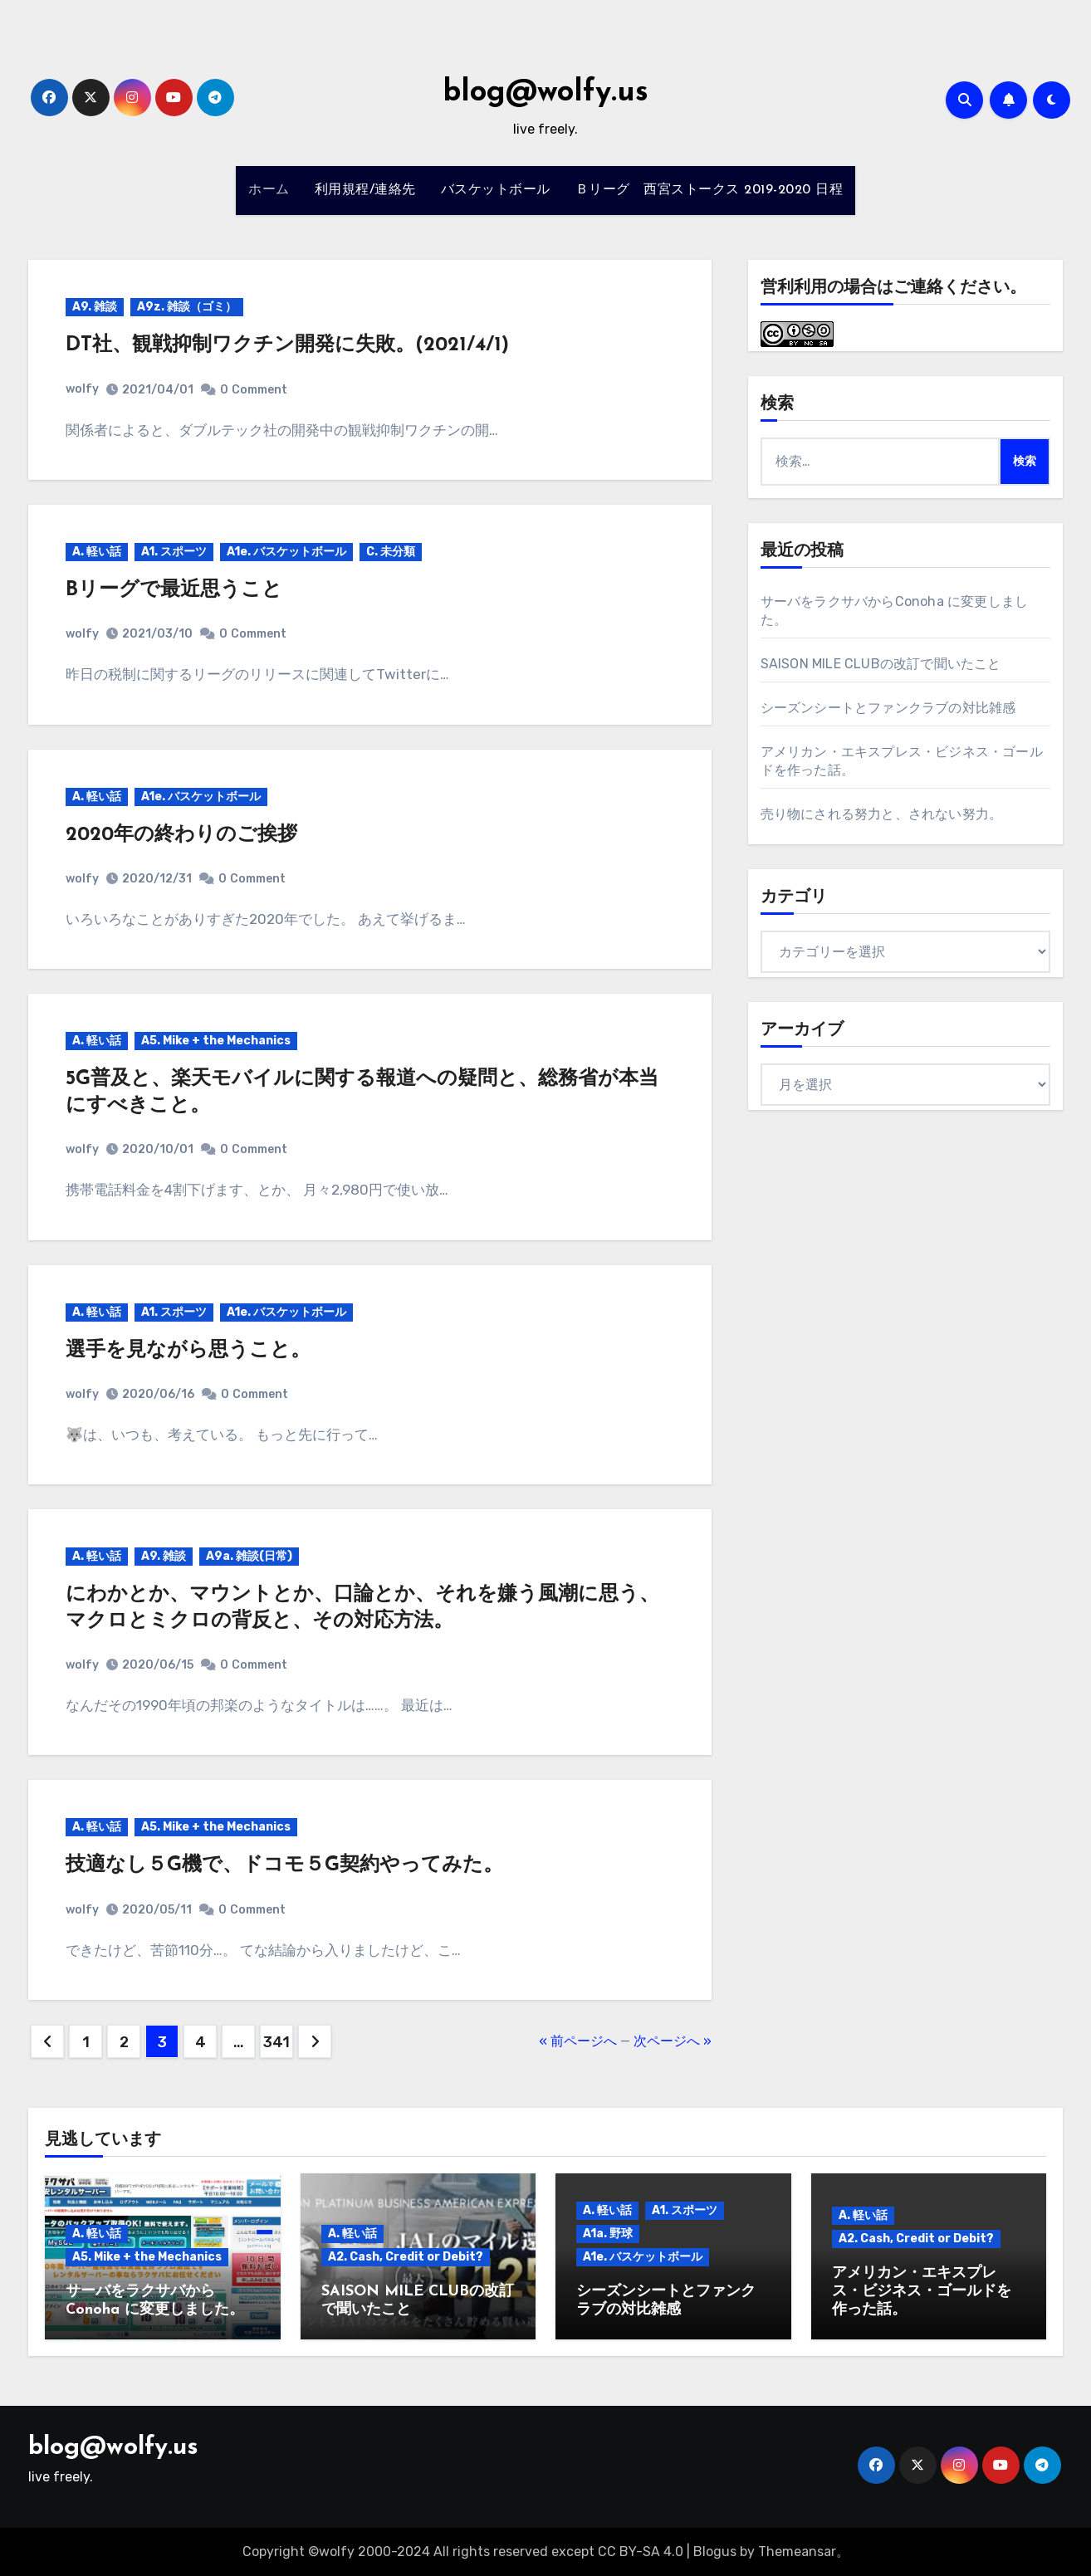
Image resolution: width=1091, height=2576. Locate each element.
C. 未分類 (390, 552)
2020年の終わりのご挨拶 (181, 835)
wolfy (82, 389)
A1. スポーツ (174, 552)
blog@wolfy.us (545, 93)
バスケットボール (495, 190)
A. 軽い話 (96, 552)
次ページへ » (673, 2041)
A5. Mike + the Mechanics (216, 1041)
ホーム (269, 190)
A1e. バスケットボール (286, 552)
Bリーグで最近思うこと (174, 590)
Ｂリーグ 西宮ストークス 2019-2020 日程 (709, 190)
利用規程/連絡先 (365, 190)
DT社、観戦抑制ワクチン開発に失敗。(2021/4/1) (287, 345)
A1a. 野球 (608, 2234)
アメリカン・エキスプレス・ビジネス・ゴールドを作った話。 (921, 2291)
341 (276, 2042)
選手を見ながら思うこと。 (188, 1351)
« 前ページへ (578, 2041)
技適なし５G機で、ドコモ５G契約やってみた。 (284, 1865)
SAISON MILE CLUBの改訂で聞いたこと (881, 664)
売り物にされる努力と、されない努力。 (882, 814)
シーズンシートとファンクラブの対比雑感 (888, 708)
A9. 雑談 (94, 307)
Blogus (714, 2551)
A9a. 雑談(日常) (249, 1556)
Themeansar (797, 2551)
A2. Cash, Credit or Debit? (405, 2257)
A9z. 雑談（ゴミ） (187, 307)
